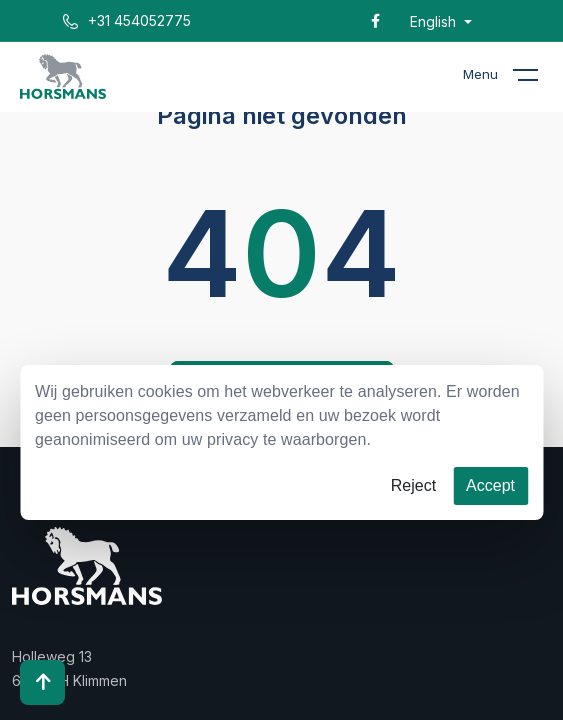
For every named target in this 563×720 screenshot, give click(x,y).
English (435, 22)
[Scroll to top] (42, 682)
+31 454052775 (127, 20)
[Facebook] (375, 20)
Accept (490, 485)
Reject (413, 485)
